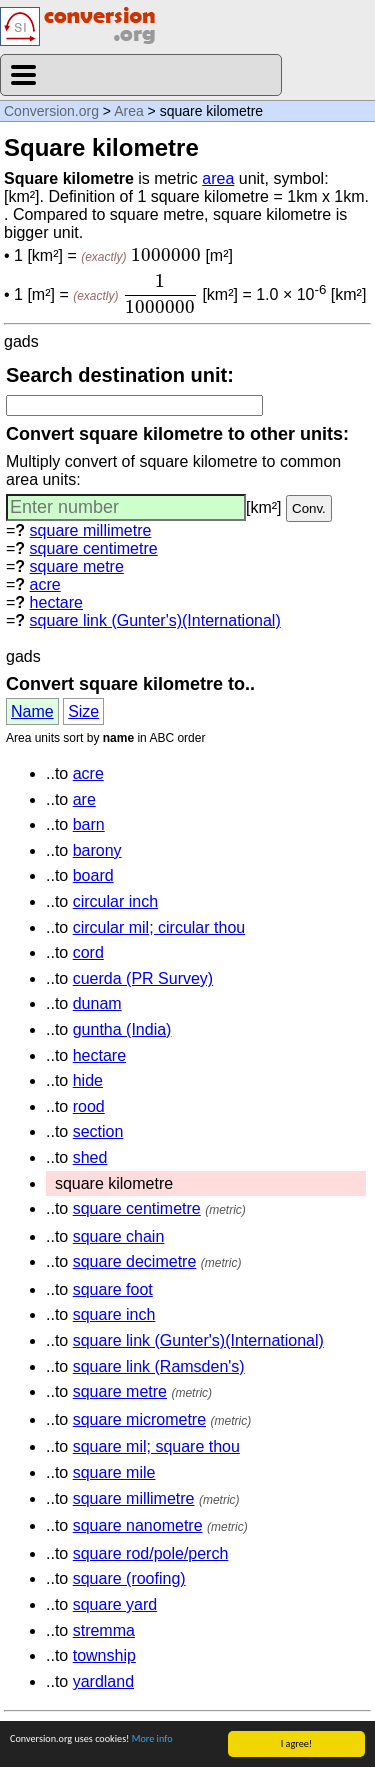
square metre (77, 566)
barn (89, 824)
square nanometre (138, 1525)
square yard (115, 1604)
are (84, 799)
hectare (56, 602)
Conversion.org (51, 111)
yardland (103, 1681)
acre (45, 584)
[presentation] (166, 255)
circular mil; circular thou (159, 927)
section (98, 1131)
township (104, 1655)
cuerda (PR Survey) (143, 978)
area (218, 178)
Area (129, 111)
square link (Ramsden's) (159, 1366)
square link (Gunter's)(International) (155, 620)
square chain (119, 1236)
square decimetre (135, 1261)
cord (88, 952)
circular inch (115, 901)
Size (83, 711)
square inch (114, 1314)
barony (97, 850)
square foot (113, 1289)
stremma (104, 1630)
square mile (114, 1472)
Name (32, 711)
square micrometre (139, 1419)
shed (90, 1157)
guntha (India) (122, 1029)
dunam (97, 1003)
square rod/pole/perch (151, 1553)
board (93, 875)
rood (89, 1106)
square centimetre (94, 548)
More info (152, 1738)
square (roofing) (129, 1578)
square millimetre (91, 530)
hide (88, 1080)
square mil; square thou (156, 1446)
